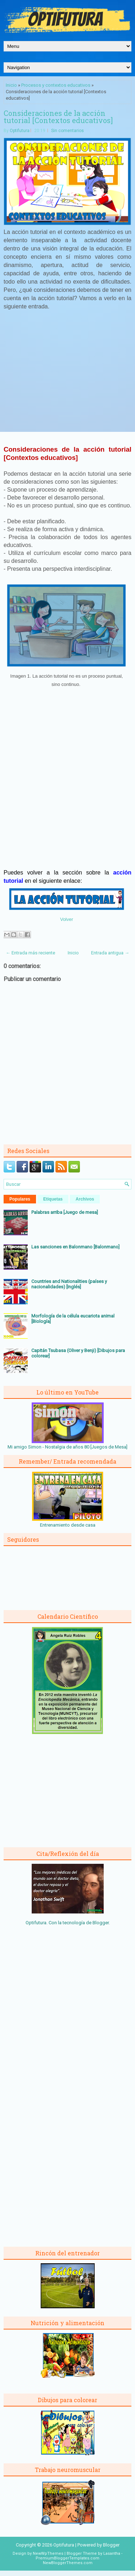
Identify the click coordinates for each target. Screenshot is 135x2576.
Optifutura (20, 130)
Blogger (101, 1922)
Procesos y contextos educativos (55, 85)
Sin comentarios (67, 130)
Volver (66, 919)
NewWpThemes (48, 2553)
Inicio (11, 85)
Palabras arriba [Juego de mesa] (64, 1212)
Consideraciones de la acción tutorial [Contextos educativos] (58, 116)
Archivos (85, 1199)
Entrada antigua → (110, 952)
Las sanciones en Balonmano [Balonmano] (75, 1246)
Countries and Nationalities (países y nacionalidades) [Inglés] (69, 1284)
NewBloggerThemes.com (68, 2563)
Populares (19, 1199)
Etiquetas (53, 1199)
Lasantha (111, 2553)
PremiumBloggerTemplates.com (67, 2558)
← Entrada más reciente (30, 952)
